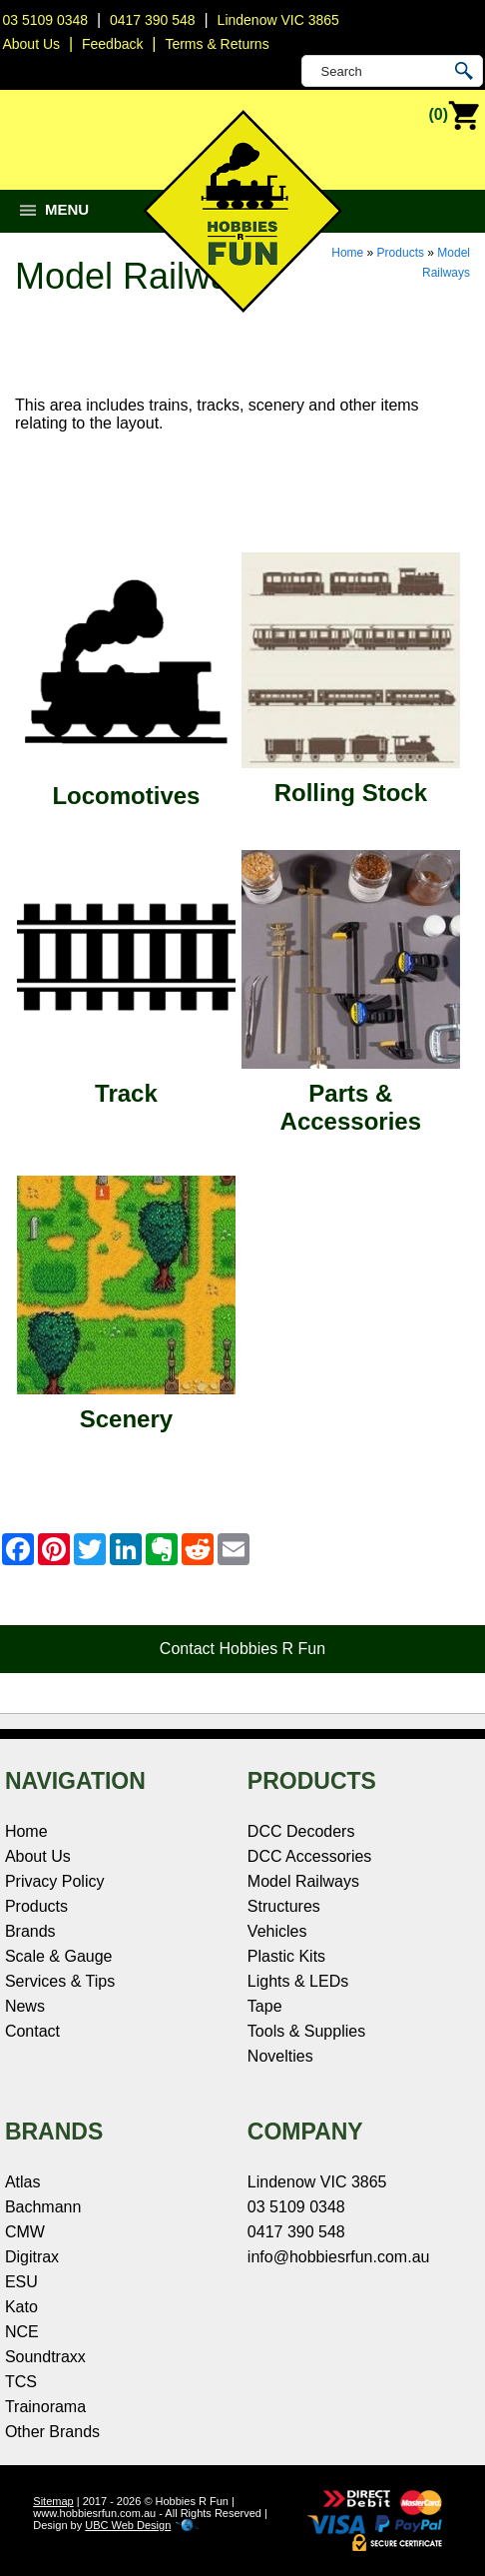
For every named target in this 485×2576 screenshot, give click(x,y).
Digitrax (32, 2256)
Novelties (280, 2056)
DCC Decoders (301, 1831)
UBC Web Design (128, 2525)
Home (347, 253)
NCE (22, 2331)
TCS (21, 2381)
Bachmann (43, 2206)
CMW (25, 2231)
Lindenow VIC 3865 (278, 20)
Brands (30, 1931)
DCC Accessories (309, 1856)
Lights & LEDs (297, 1981)
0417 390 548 (153, 20)
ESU (21, 2281)
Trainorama (45, 2406)
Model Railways (303, 1881)
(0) (454, 116)
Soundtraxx (45, 2356)
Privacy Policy (55, 1881)
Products (400, 253)
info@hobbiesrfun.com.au (338, 2256)
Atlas (23, 2181)
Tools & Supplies (306, 2031)
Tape (264, 2006)
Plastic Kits (286, 1956)
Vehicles (277, 1931)
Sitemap (53, 2501)
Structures (283, 1906)
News (25, 2006)
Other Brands (52, 2431)
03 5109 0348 (45, 20)
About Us (38, 1856)
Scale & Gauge (59, 1956)
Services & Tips (60, 1981)
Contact (32, 2031)
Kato (21, 2306)
